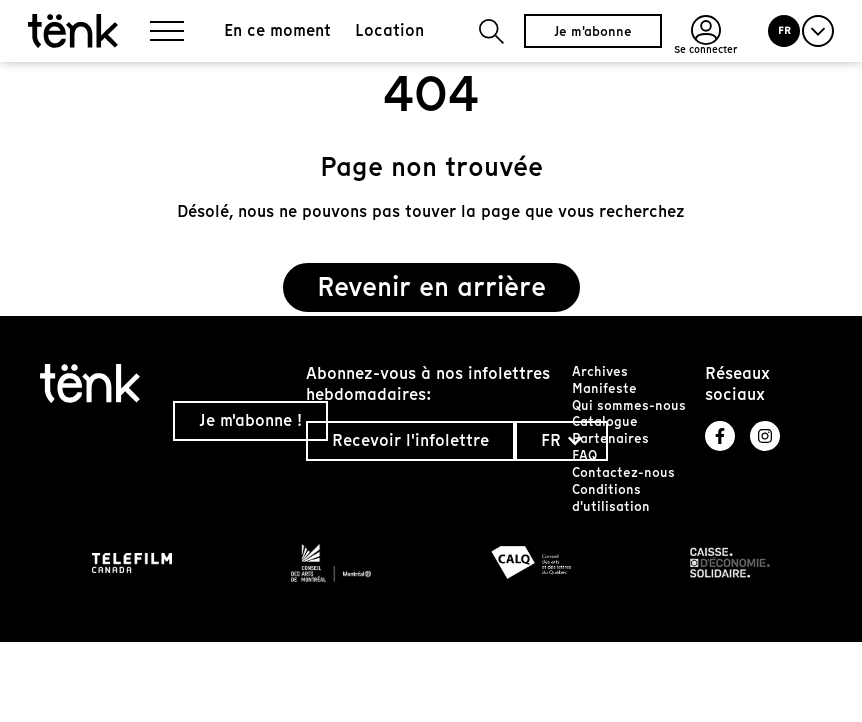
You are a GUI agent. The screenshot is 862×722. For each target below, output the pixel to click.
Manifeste (604, 388)
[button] (491, 31)
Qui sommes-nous (629, 405)
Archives (600, 371)
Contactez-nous (623, 472)
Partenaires (610, 438)
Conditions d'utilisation (611, 498)
